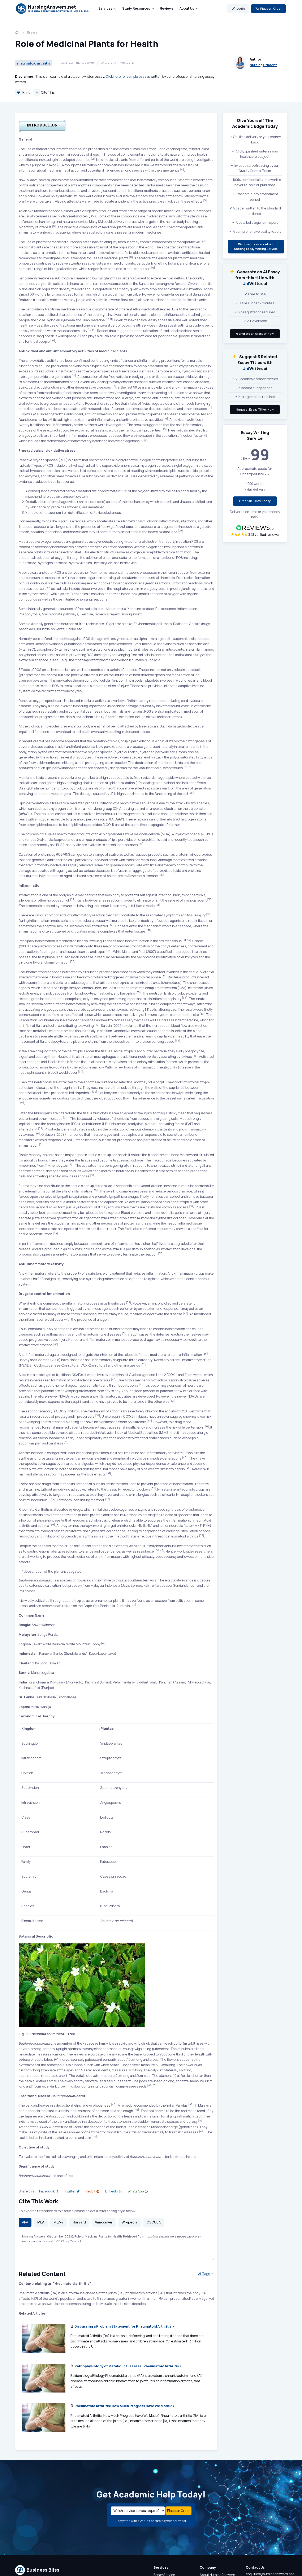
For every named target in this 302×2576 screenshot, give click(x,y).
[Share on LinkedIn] (114, 2191)
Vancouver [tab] (103, 2222)
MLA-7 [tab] (58, 2222)
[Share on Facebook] (49, 2191)
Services (105, 8)
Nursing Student (263, 65)
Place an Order (268, 8)
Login (238, 8)
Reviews (167, 8)
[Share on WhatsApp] (138, 2191)
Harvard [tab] (79, 2222)
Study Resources (136, 8)
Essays (32, 32)
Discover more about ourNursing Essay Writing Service (256, 246)
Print (22, 92)
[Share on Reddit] (92, 2191)
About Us (187, 8)
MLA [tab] (40, 2222)
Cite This (44, 92)
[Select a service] (138, 2510)
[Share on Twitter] (72, 2191)
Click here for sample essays (127, 76)
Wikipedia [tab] (129, 2222)
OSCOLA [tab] (154, 2222)
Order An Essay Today (255, 501)
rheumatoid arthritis (33, 63)
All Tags (206, 2273)
